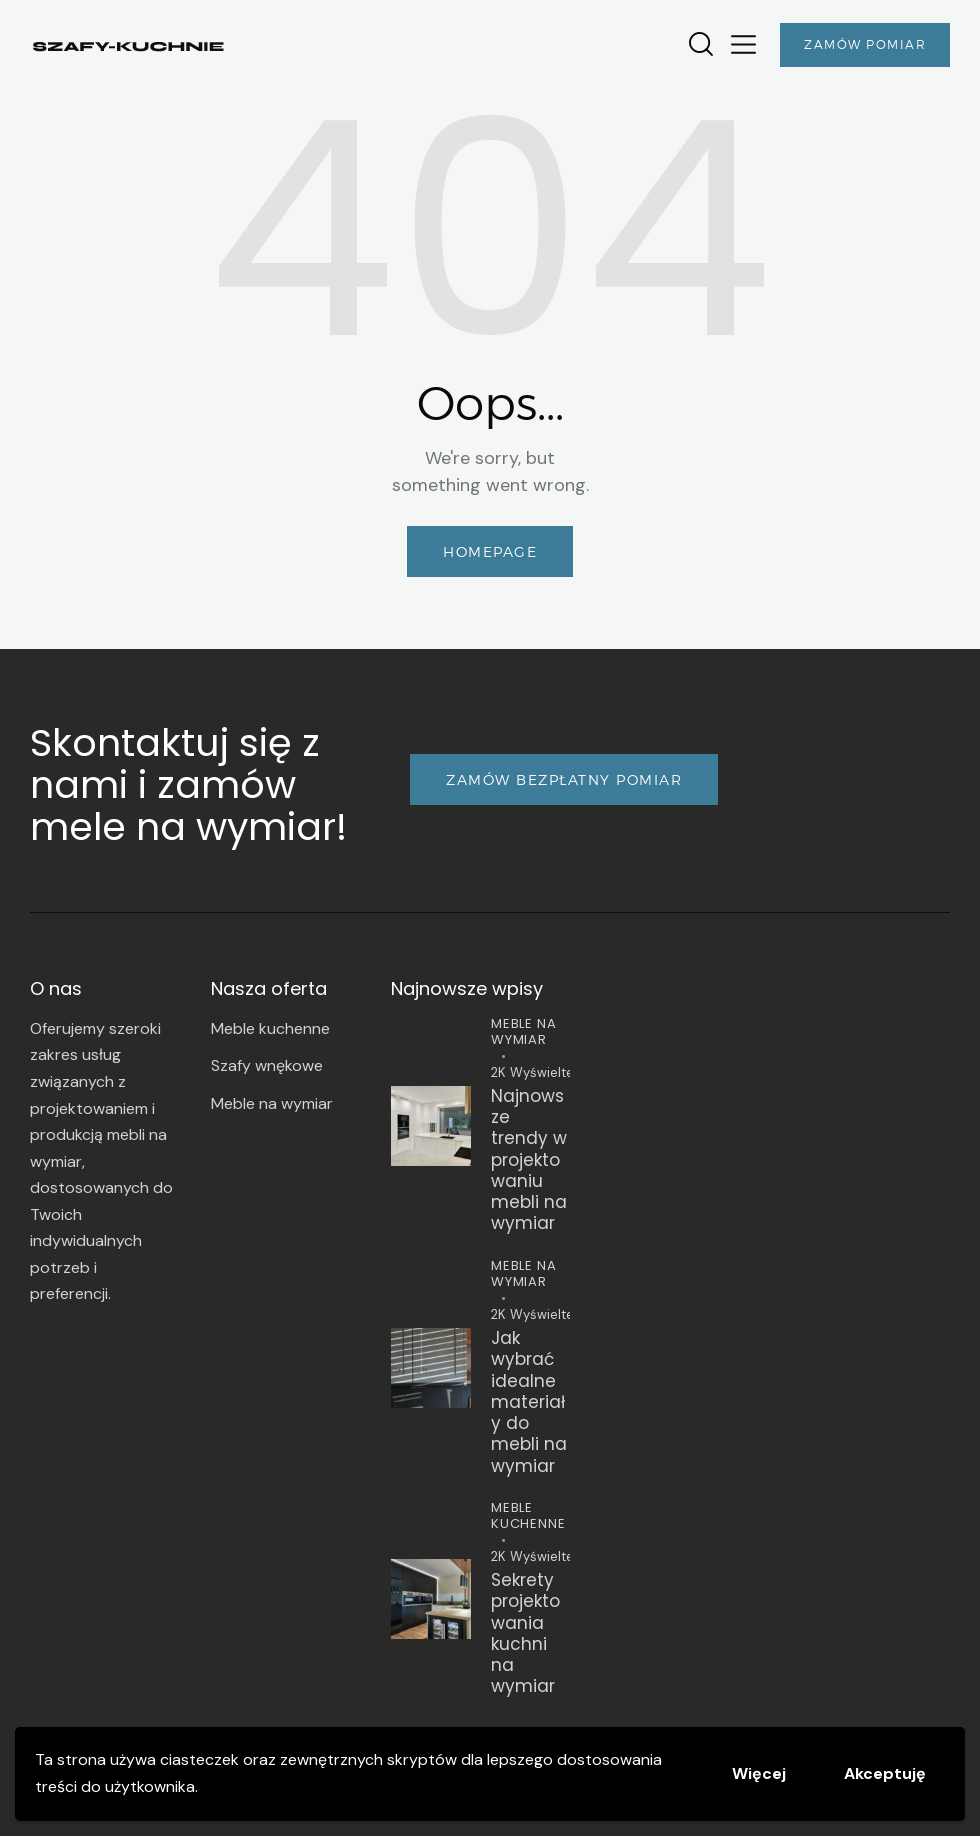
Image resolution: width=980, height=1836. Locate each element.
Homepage (490, 551)
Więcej (759, 1773)
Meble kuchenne (528, 1515)
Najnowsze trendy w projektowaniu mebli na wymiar (529, 1160)
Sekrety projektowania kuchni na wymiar (525, 1634)
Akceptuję (885, 1773)
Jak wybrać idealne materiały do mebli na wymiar (529, 1402)
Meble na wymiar (523, 1031)
